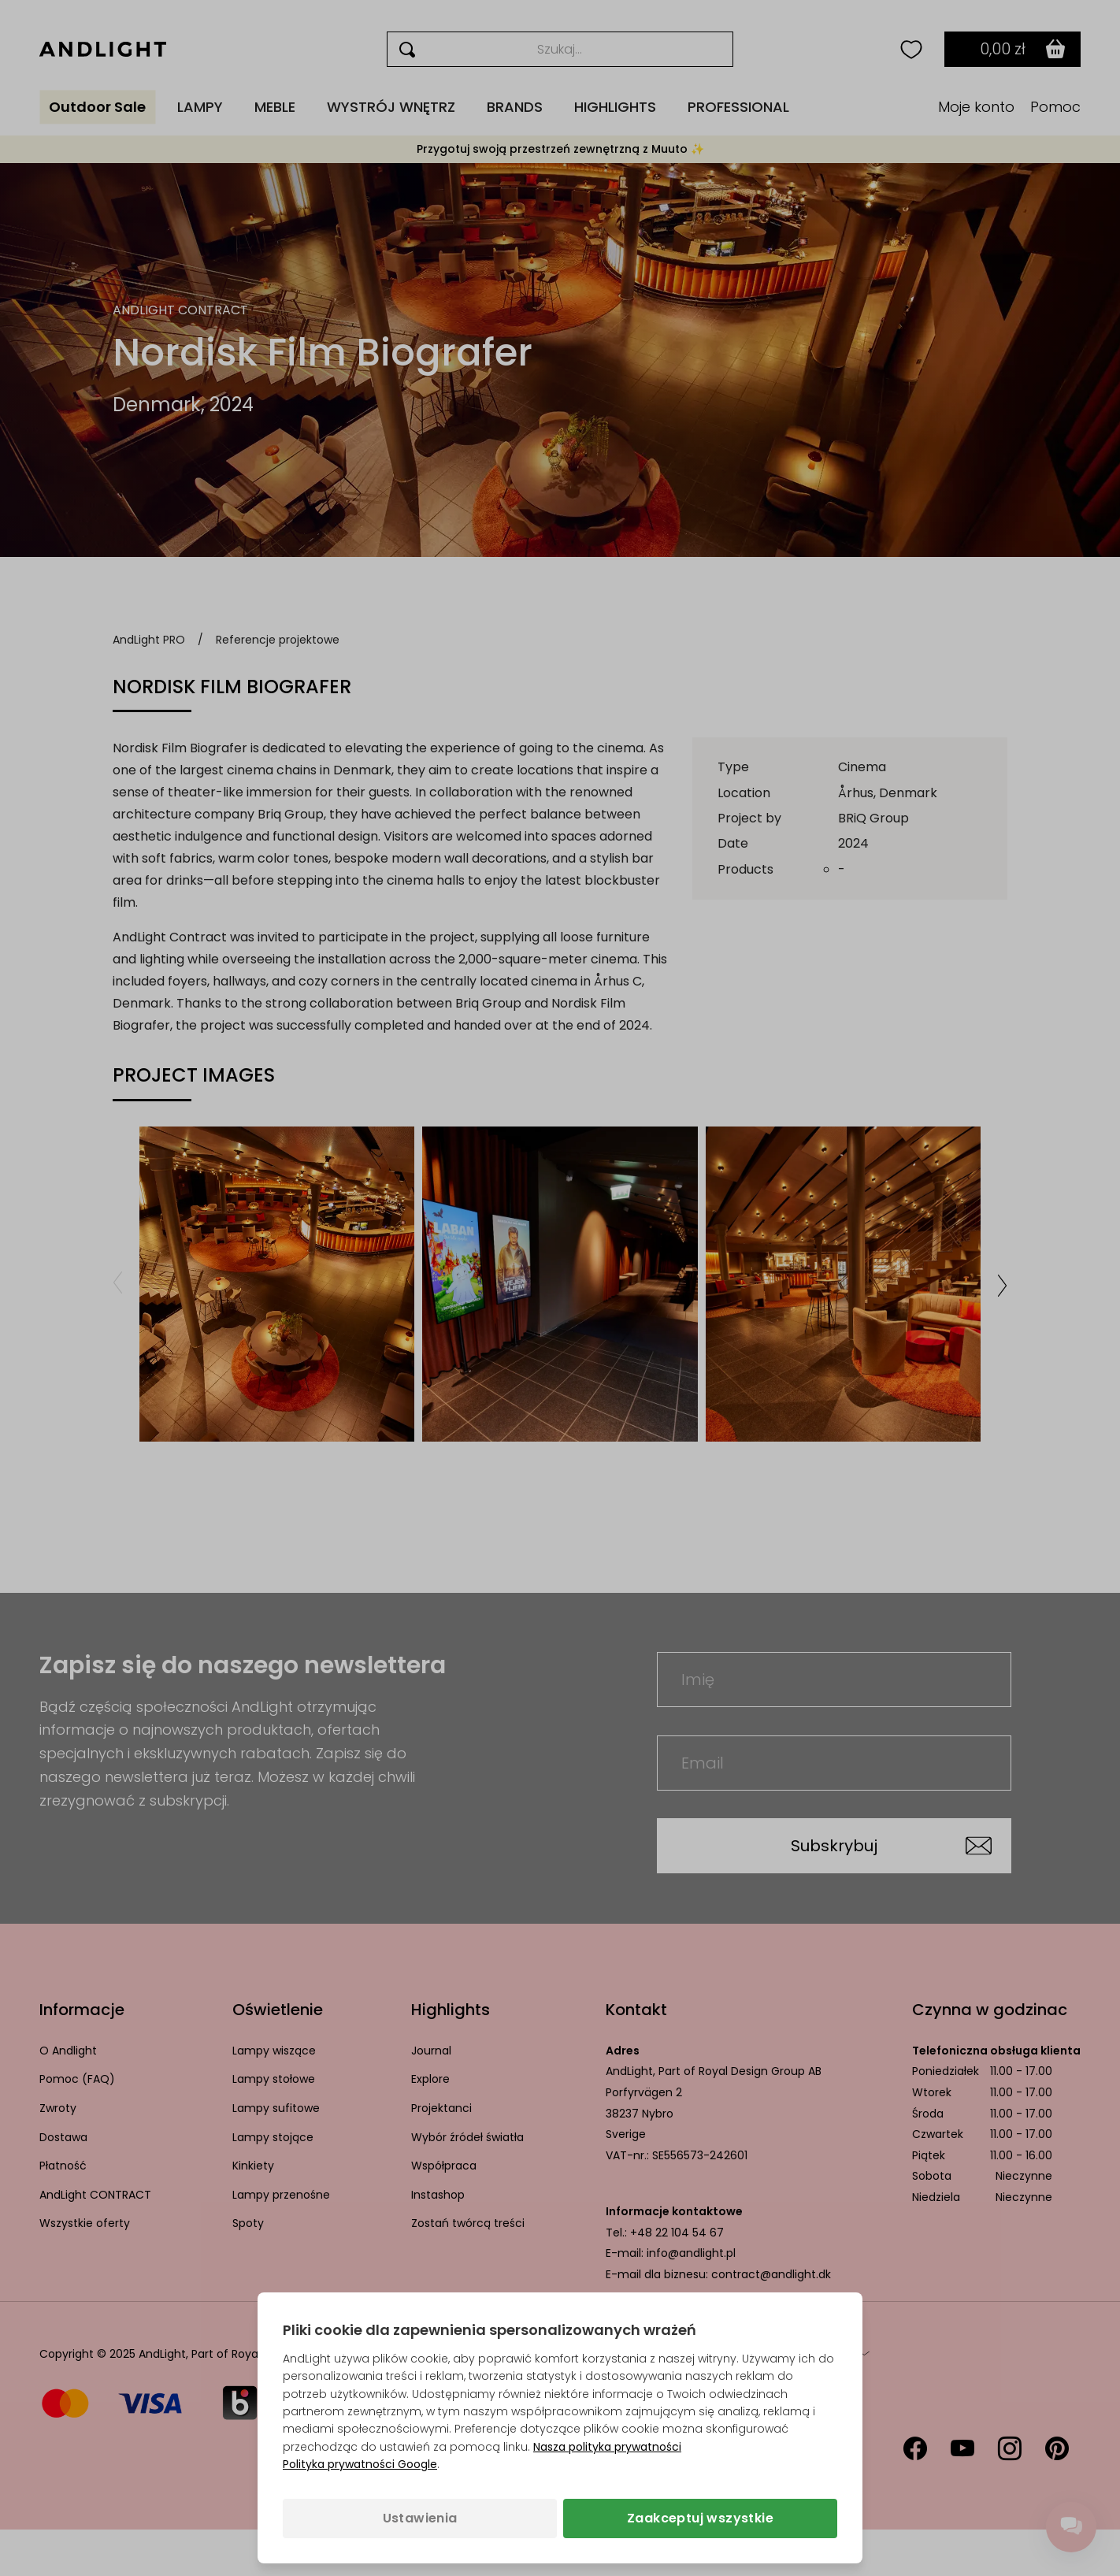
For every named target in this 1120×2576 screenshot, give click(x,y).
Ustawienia (420, 2518)
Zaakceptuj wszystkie (700, 2518)
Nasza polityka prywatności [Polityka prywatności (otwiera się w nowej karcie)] (607, 2447)
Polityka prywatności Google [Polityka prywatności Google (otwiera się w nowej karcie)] (360, 2464)
